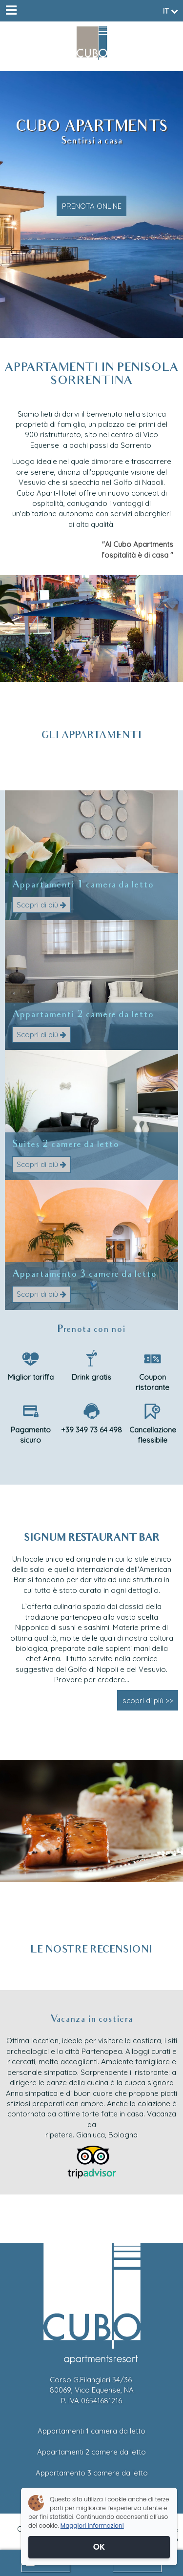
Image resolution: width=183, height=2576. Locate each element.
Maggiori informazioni (92, 2525)
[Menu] (10, 10)
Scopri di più (41, 904)
